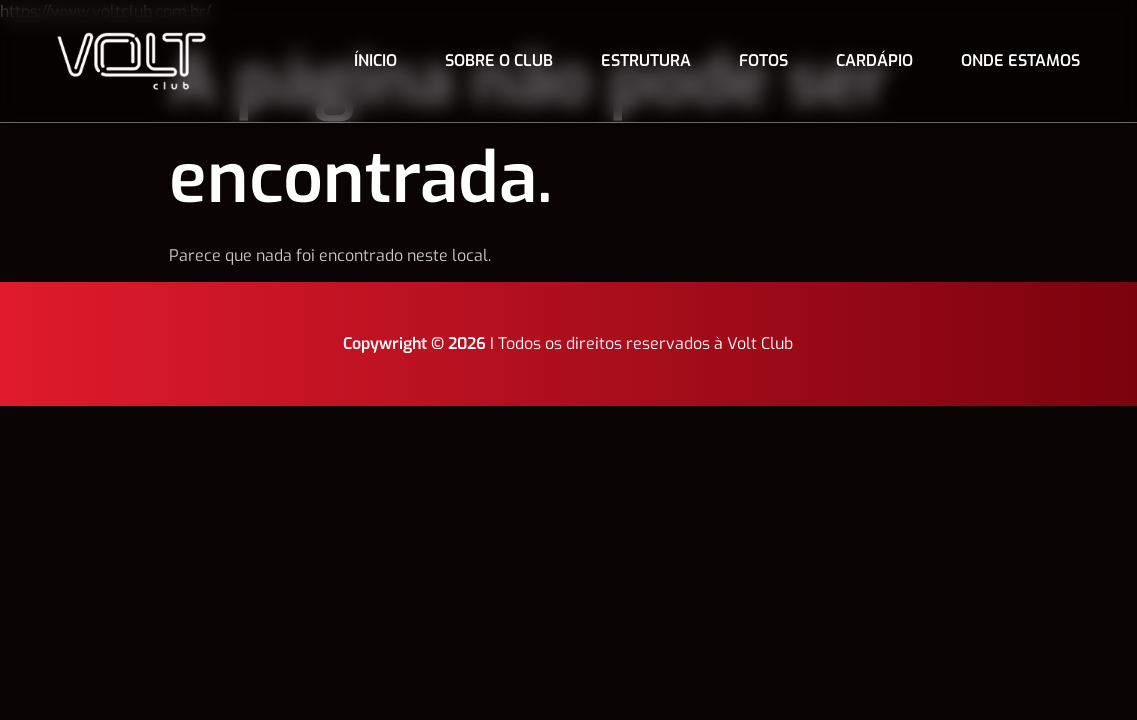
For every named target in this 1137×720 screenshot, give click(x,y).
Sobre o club (499, 60)
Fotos (763, 60)
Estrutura (646, 60)
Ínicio (375, 60)
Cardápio (874, 60)
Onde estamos (1020, 60)
